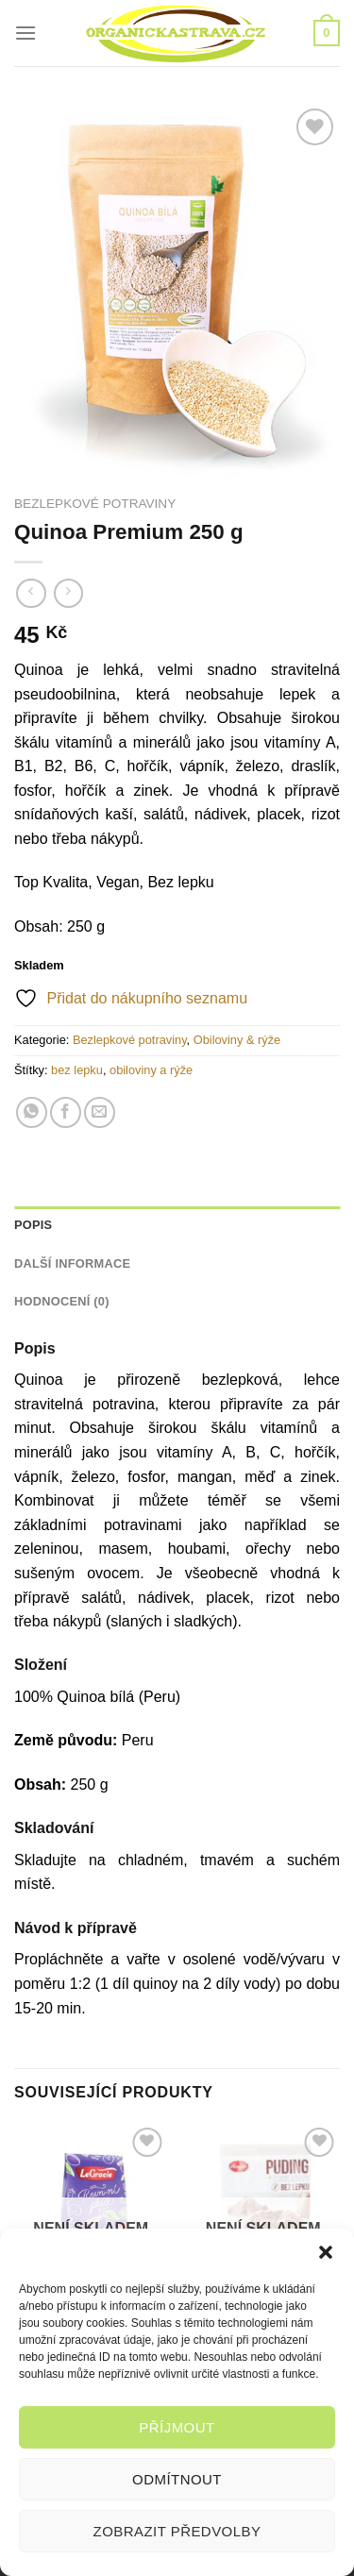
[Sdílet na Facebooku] (65, 1112)
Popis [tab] (33, 1225)
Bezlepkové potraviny (95, 504)
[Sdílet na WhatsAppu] (31, 1112)
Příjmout (176, 2427)
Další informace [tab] (72, 1263)
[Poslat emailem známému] (99, 1112)
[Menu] (25, 32)
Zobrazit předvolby (177, 2531)
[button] (325, 2252)
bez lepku (77, 1070)
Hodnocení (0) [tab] (62, 1301)
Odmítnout (177, 2479)
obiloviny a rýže (151, 1070)
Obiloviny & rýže (237, 1040)
